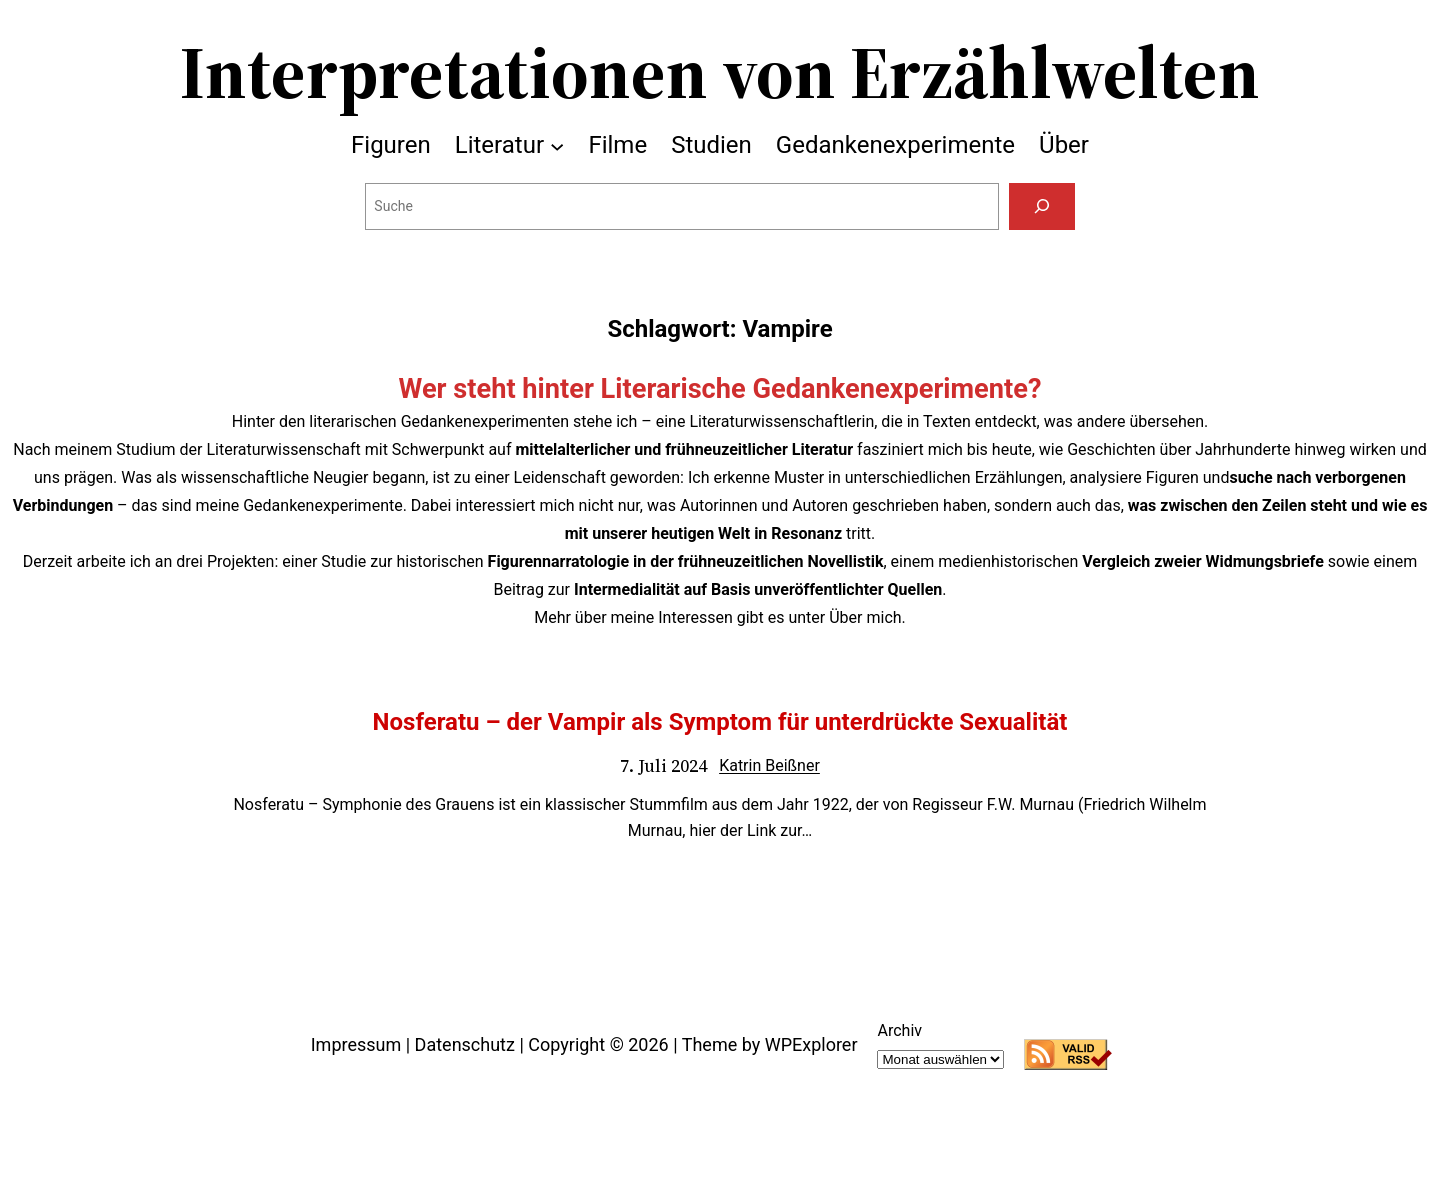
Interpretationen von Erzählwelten (720, 72)
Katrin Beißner (769, 765)
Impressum (356, 1044)
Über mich (865, 617)
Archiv (899, 1030)
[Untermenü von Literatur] (557, 145)
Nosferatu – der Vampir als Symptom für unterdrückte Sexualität (720, 722)
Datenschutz (465, 1044)
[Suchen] (1041, 206)
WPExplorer (811, 1044)
